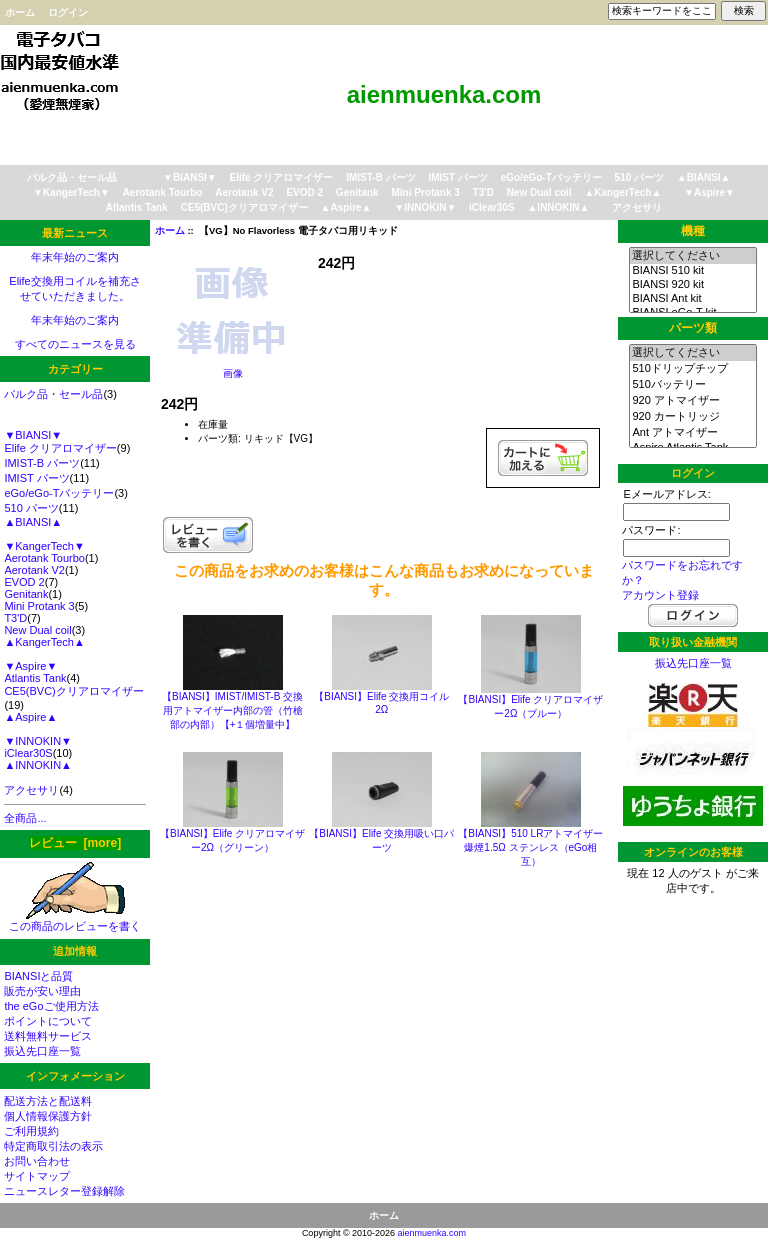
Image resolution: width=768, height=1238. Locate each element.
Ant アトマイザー (692, 433)
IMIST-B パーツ (380, 177)
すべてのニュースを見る (75, 344)
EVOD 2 (304, 192)
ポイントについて (48, 1021)
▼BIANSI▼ (190, 177)
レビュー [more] (75, 843)
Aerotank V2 (244, 192)
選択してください (692, 256)
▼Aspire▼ (709, 192)
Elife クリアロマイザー (282, 177)
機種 (693, 231)
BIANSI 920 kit (692, 285)
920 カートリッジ (692, 417)
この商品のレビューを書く (75, 920)
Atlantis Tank (137, 207)
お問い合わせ (37, 1161)
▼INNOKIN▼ (425, 207)
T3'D (483, 192)
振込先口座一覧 (42, 1051)
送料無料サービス (48, 1036)
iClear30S (492, 207)
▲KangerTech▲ (622, 192)
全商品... (25, 818)
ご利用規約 (31, 1131)
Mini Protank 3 (425, 192)
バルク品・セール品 (72, 177)
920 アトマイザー (692, 401)
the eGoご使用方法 (51, 1006)
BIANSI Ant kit (692, 299)
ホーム (20, 12)
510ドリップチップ (692, 369)
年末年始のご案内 (75, 257)
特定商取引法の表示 (53, 1146)
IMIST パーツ (457, 177)
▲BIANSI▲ (704, 177)
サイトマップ (37, 1176)
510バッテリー (692, 385)
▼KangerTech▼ (71, 192)
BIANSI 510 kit (692, 271)
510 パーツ (639, 177)
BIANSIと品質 (38, 976)
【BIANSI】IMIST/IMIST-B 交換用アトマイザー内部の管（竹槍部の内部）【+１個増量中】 (232, 710)
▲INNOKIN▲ (558, 207)
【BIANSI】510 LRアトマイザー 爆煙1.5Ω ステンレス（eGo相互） (530, 847)
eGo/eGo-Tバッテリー (551, 177)
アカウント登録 (660, 595)
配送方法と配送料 (48, 1101)
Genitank (357, 192)
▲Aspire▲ (346, 207)
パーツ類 (693, 328)
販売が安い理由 (42, 991)
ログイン (68, 12)
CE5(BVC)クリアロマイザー (244, 207)
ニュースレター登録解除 (64, 1191)
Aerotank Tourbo (163, 192)
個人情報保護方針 (48, 1116)
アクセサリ (637, 207)
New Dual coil (539, 192)
